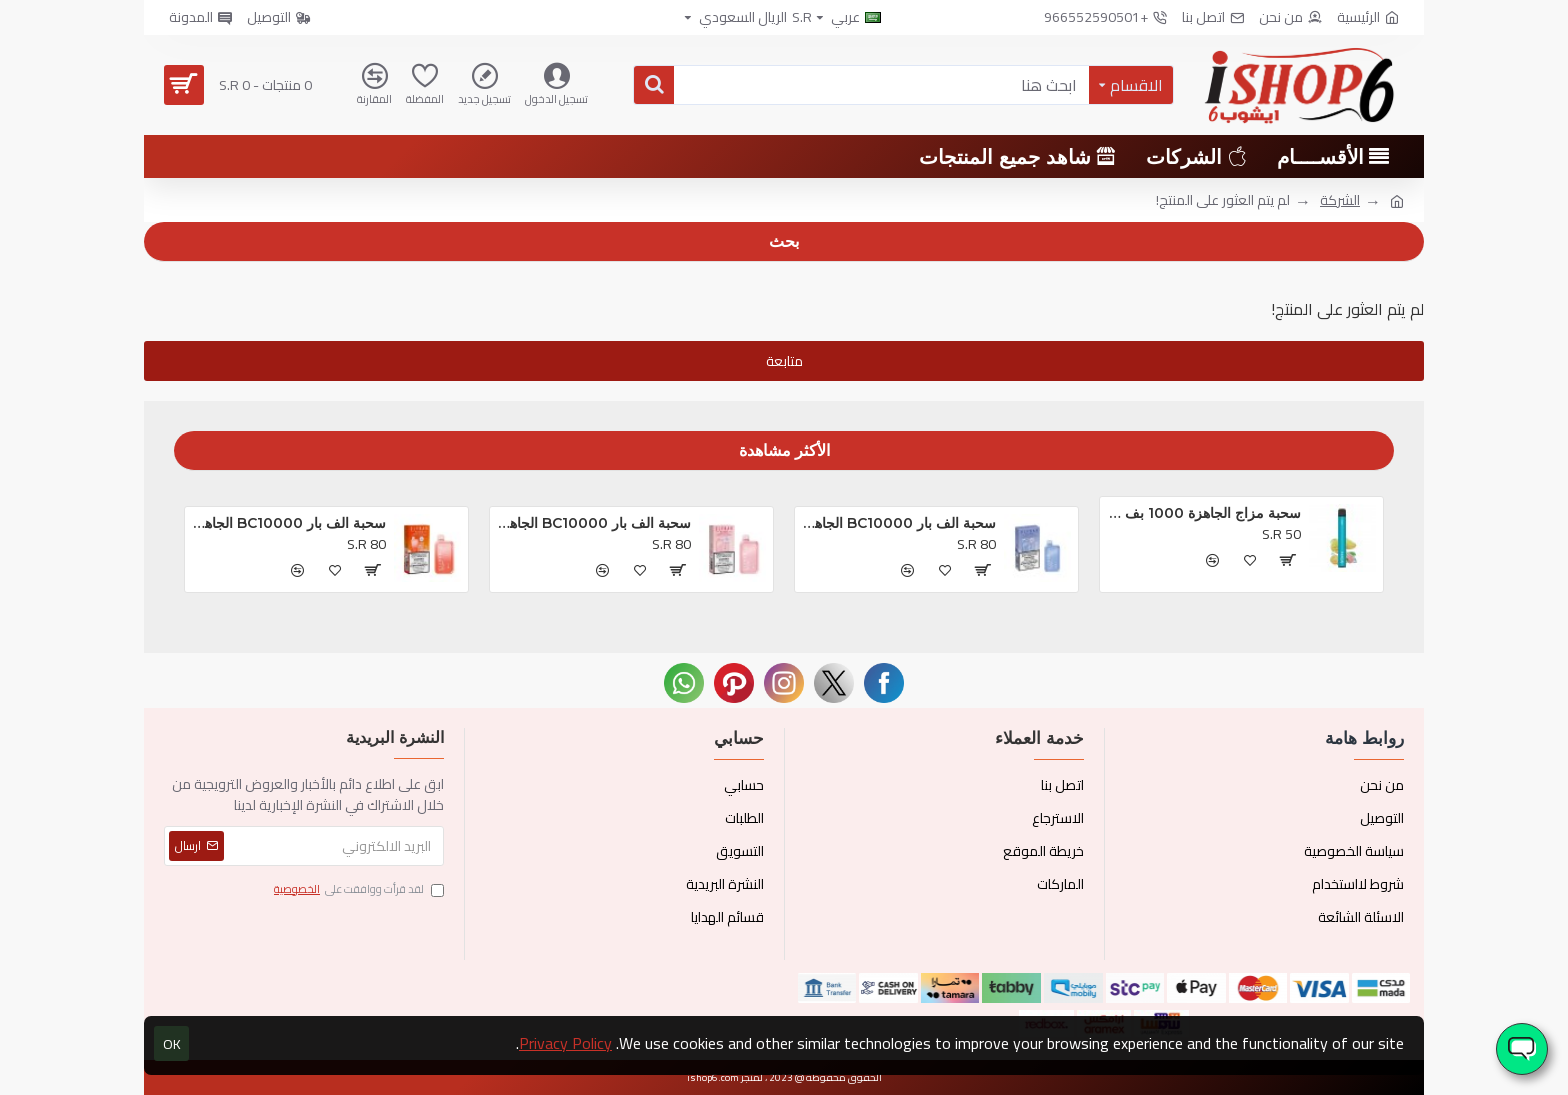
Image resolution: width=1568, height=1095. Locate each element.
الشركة (1340, 200)
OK (172, 1044)
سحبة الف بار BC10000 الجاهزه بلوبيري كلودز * (899, 523)
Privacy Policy (565, 1043)
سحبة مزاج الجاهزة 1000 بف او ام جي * (1204, 513)
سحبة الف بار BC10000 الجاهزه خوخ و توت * (289, 523)
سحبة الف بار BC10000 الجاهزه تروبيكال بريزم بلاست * (594, 523)
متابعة (784, 361)
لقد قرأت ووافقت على (357, 890)
